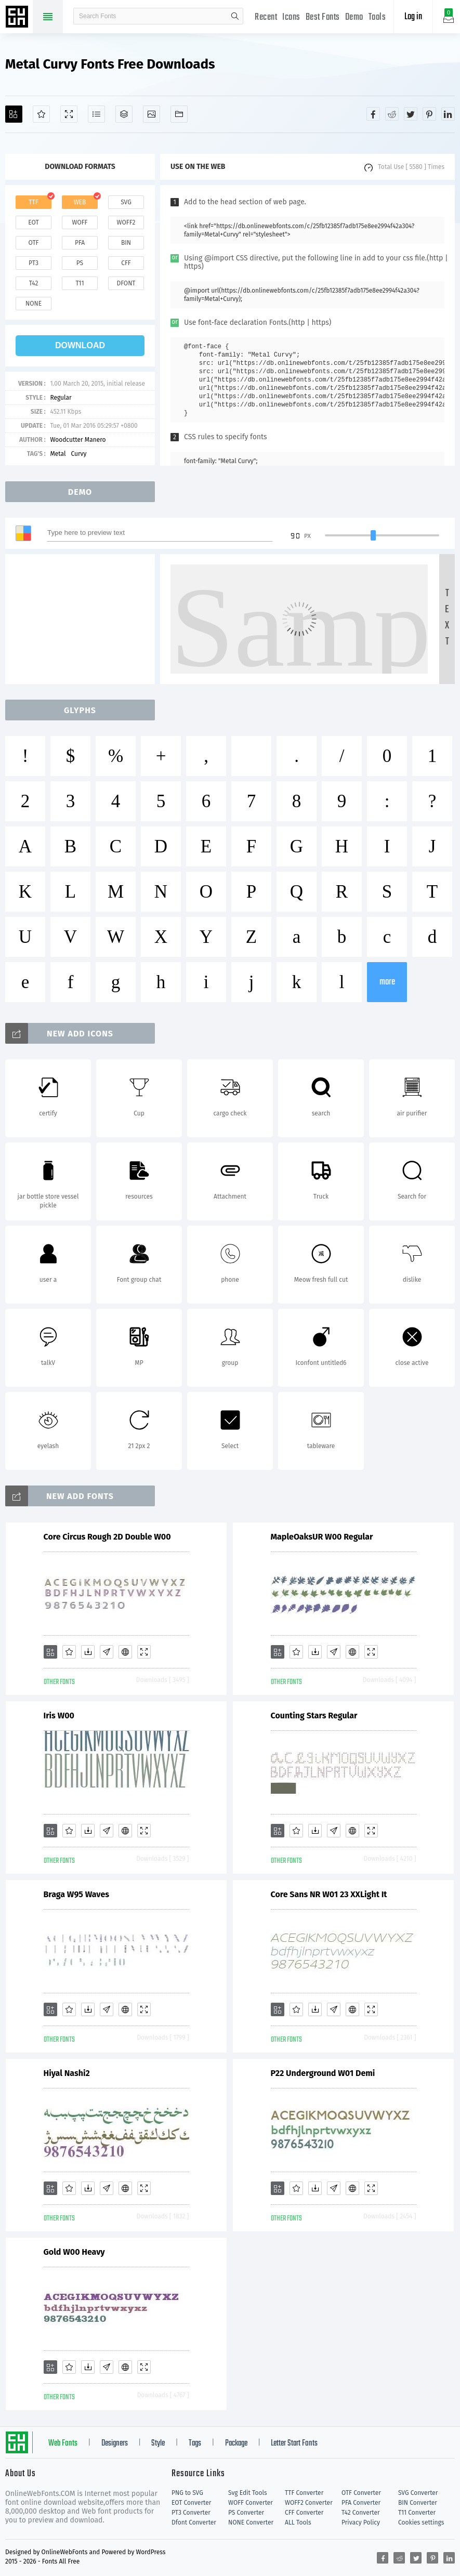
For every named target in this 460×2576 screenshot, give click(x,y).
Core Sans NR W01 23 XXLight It (329, 1894)
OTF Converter (361, 2492)
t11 (79, 283)
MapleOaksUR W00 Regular (322, 1537)
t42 (33, 283)
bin (126, 242)
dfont (125, 283)
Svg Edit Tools (247, 2492)
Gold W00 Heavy (74, 2252)
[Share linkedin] (448, 114)
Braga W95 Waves (76, 1894)
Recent (266, 17)
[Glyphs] (96, 114)
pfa (80, 242)
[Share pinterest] (429, 114)
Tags (195, 2443)
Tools (377, 17)
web (80, 202)
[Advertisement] (83, 619)
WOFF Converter (250, 2502)
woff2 (126, 222)
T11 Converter (417, 2512)
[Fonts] (179, 114)
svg (126, 202)
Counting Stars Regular (314, 1715)
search (235, 16)
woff (79, 222)
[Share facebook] (373, 114)
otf (34, 242)
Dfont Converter (194, 2522)
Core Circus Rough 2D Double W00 (107, 1537)
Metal (57, 453)
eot (33, 222)
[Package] (124, 114)
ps (79, 263)
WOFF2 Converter (309, 2502)
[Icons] (151, 114)
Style (158, 2443)
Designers (114, 2443)
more (387, 982)
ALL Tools (298, 2522)
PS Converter (246, 2512)
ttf (33, 202)
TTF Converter (304, 2492)
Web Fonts (62, 2443)
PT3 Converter (191, 2512)
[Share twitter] (410, 114)
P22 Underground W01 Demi (323, 2073)
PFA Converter (360, 2502)
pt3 (33, 263)
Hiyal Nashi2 (67, 2073)
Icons (291, 17)
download (80, 345)
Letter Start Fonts (294, 2443)
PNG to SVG (187, 2492)
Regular (60, 397)
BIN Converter (417, 2502)
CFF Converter (304, 2512)
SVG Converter (418, 2492)
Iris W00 (59, 1715)
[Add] (13, 114)
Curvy (78, 453)
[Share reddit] (392, 114)
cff (126, 263)
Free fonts (18, 17)
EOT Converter (191, 2502)
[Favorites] (41, 114)
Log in (413, 16)
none (33, 303)
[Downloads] (88, 1652)
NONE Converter (250, 2522)
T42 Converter (360, 2512)
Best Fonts (323, 17)
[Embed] (125, 1652)
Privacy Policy (360, 2522)
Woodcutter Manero (78, 439)
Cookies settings (421, 2522)
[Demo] (68, 114)
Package (236, 2443)
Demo (354, 17)
